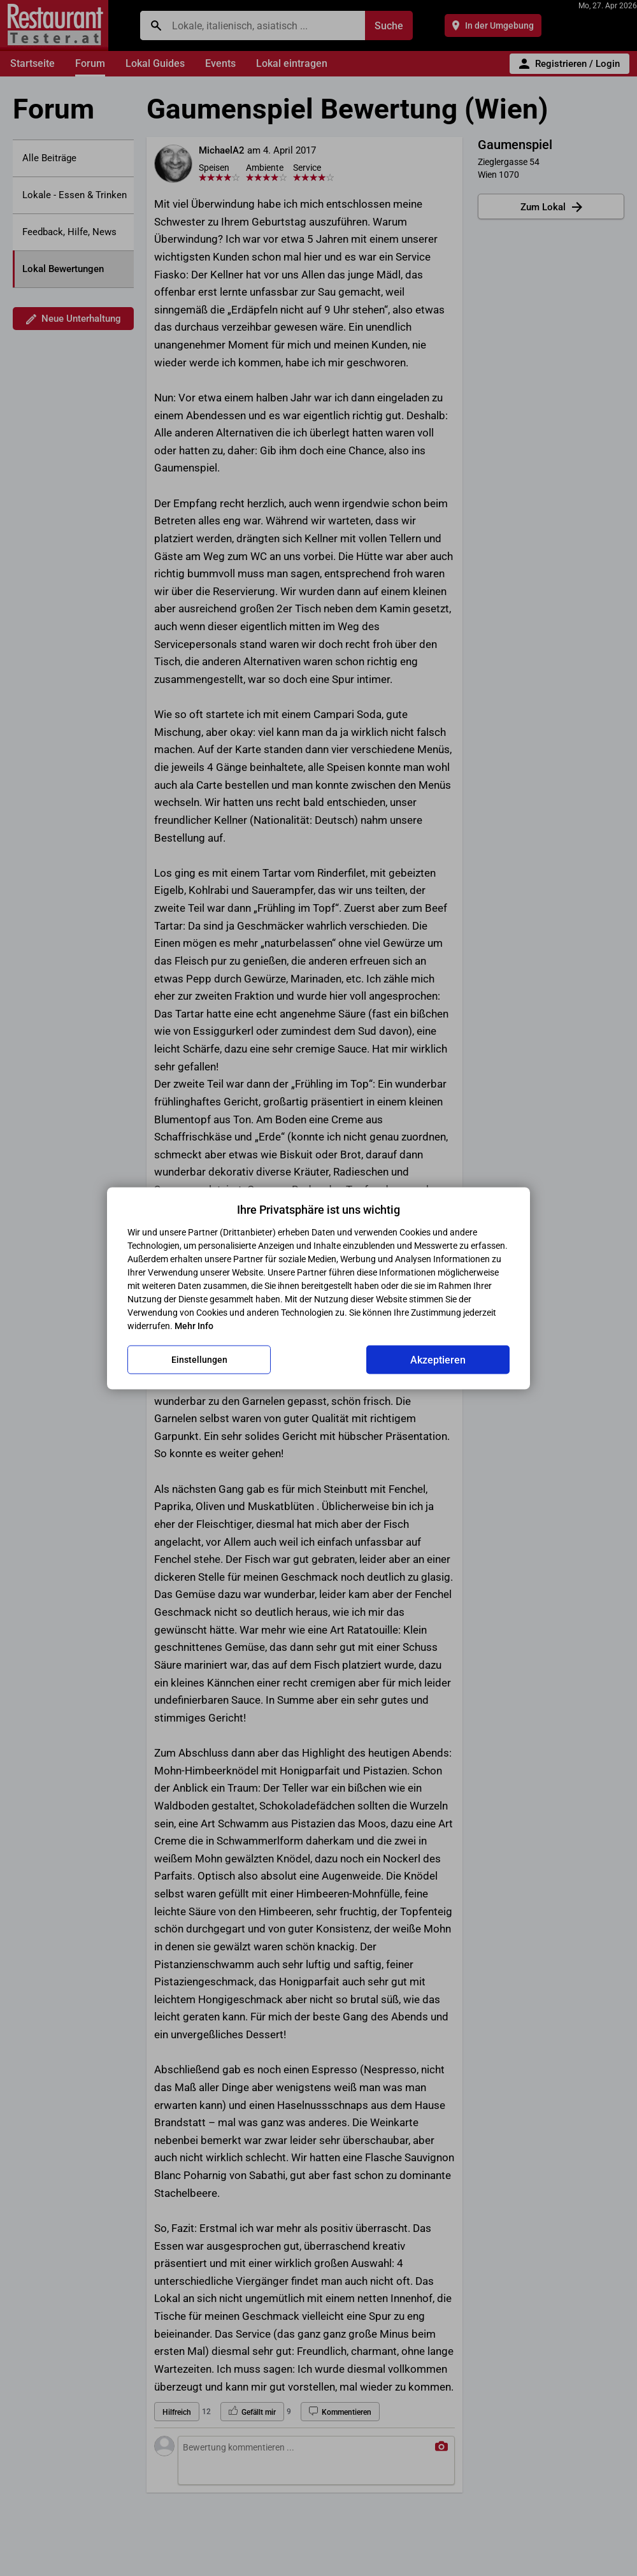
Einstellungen (199, 1360)
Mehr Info (194, 1325)
